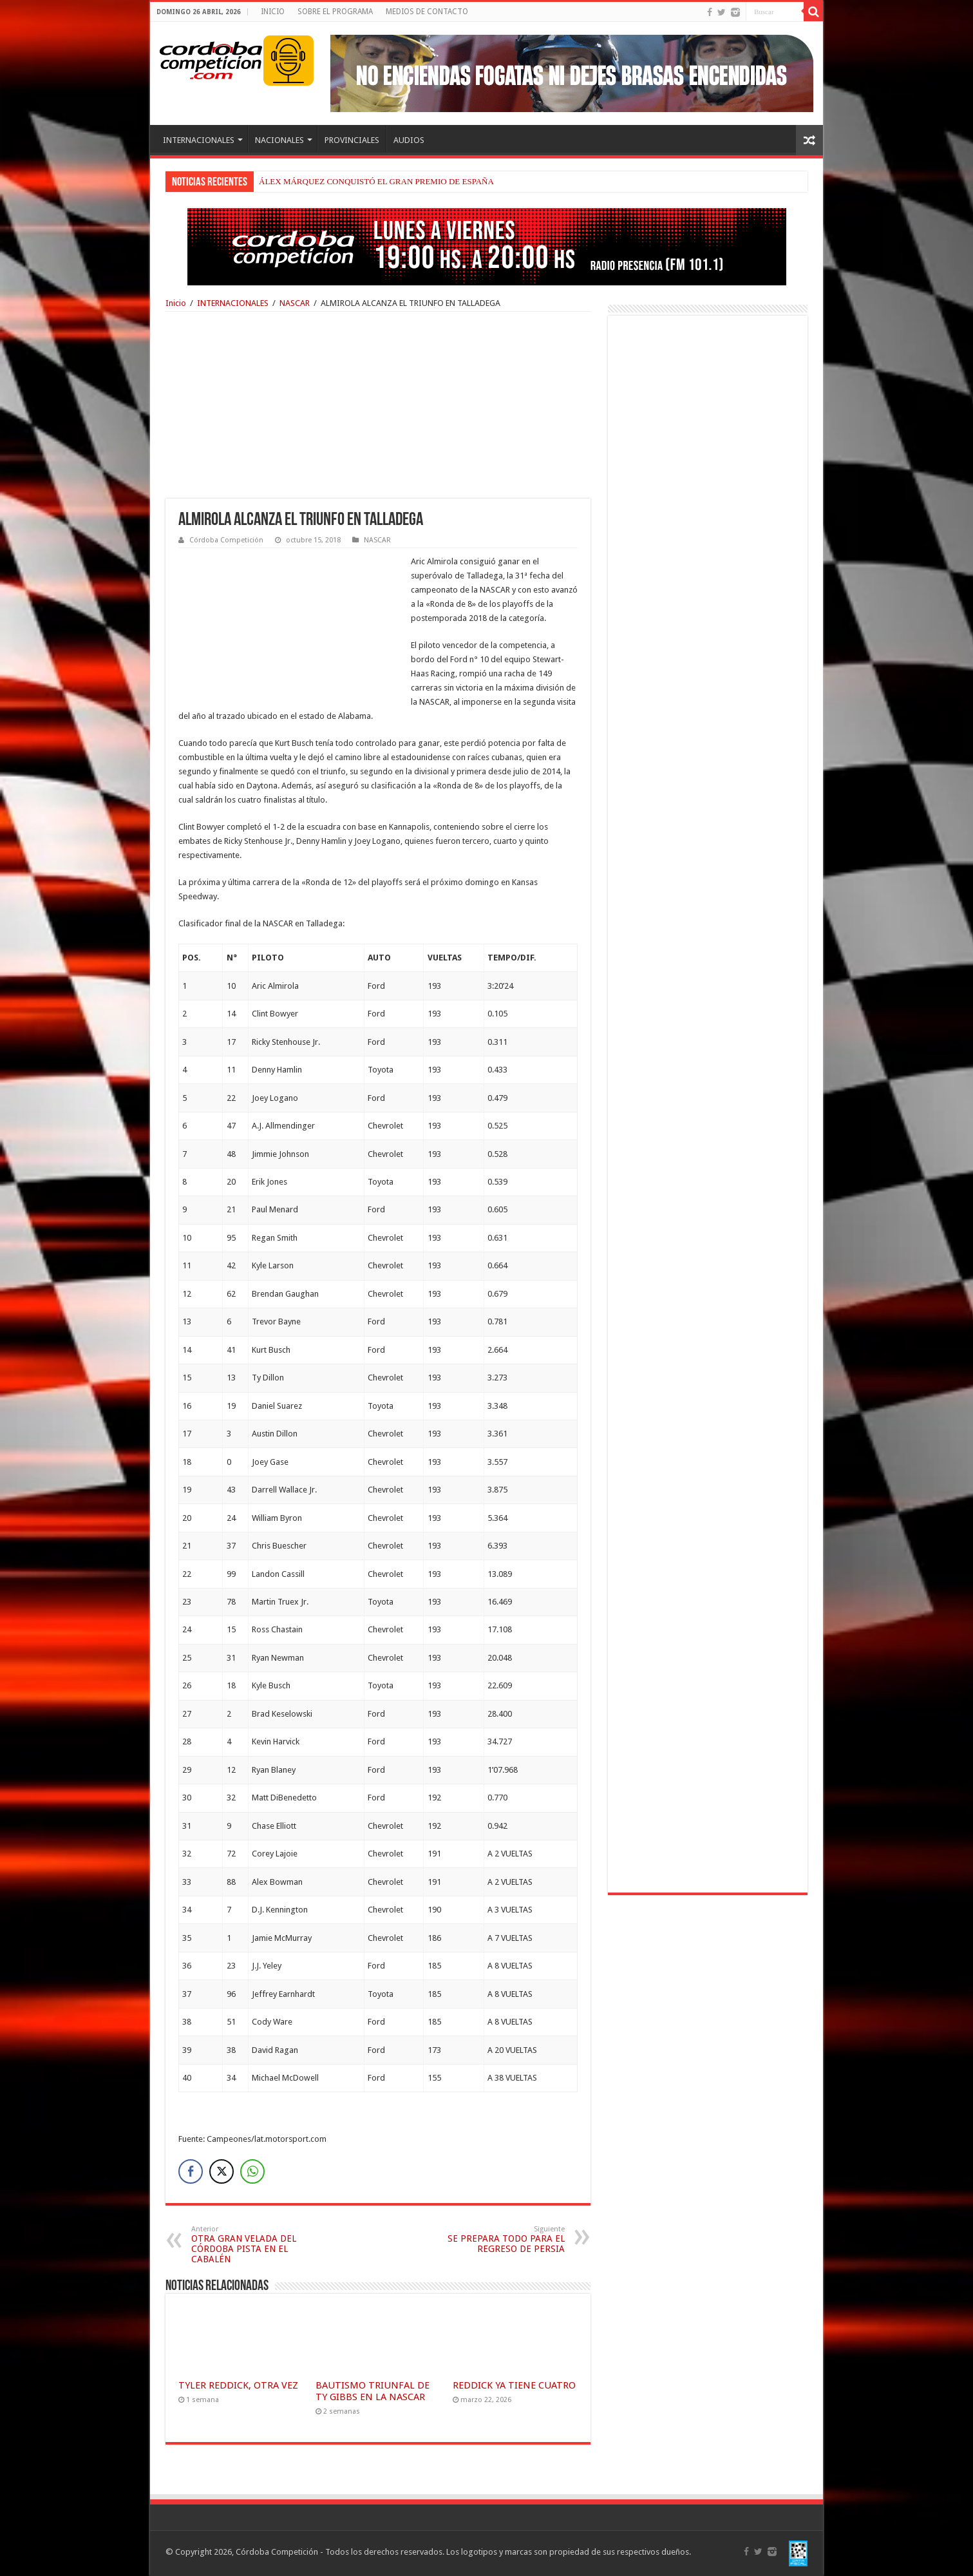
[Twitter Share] (221, 2171)
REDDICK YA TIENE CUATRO (514, 2385)
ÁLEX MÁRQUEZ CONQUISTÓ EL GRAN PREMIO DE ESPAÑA (376, 181)
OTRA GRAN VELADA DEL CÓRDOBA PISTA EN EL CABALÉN (257, 2244)
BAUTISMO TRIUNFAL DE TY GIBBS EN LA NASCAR (373, 2391)
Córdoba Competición (226, 540)
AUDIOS (408, 140)
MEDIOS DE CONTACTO (427, 11)
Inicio (175, 303)
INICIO (273, 11)
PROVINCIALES (352, 140)
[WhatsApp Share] (252, 2171)
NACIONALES (279, 140)
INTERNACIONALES (198, 140)
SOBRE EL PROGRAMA (335, 11)
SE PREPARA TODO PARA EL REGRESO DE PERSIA (499, 2239)
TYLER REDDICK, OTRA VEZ (238, 2385)
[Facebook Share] (190, 2171)
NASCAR (294, 303)
